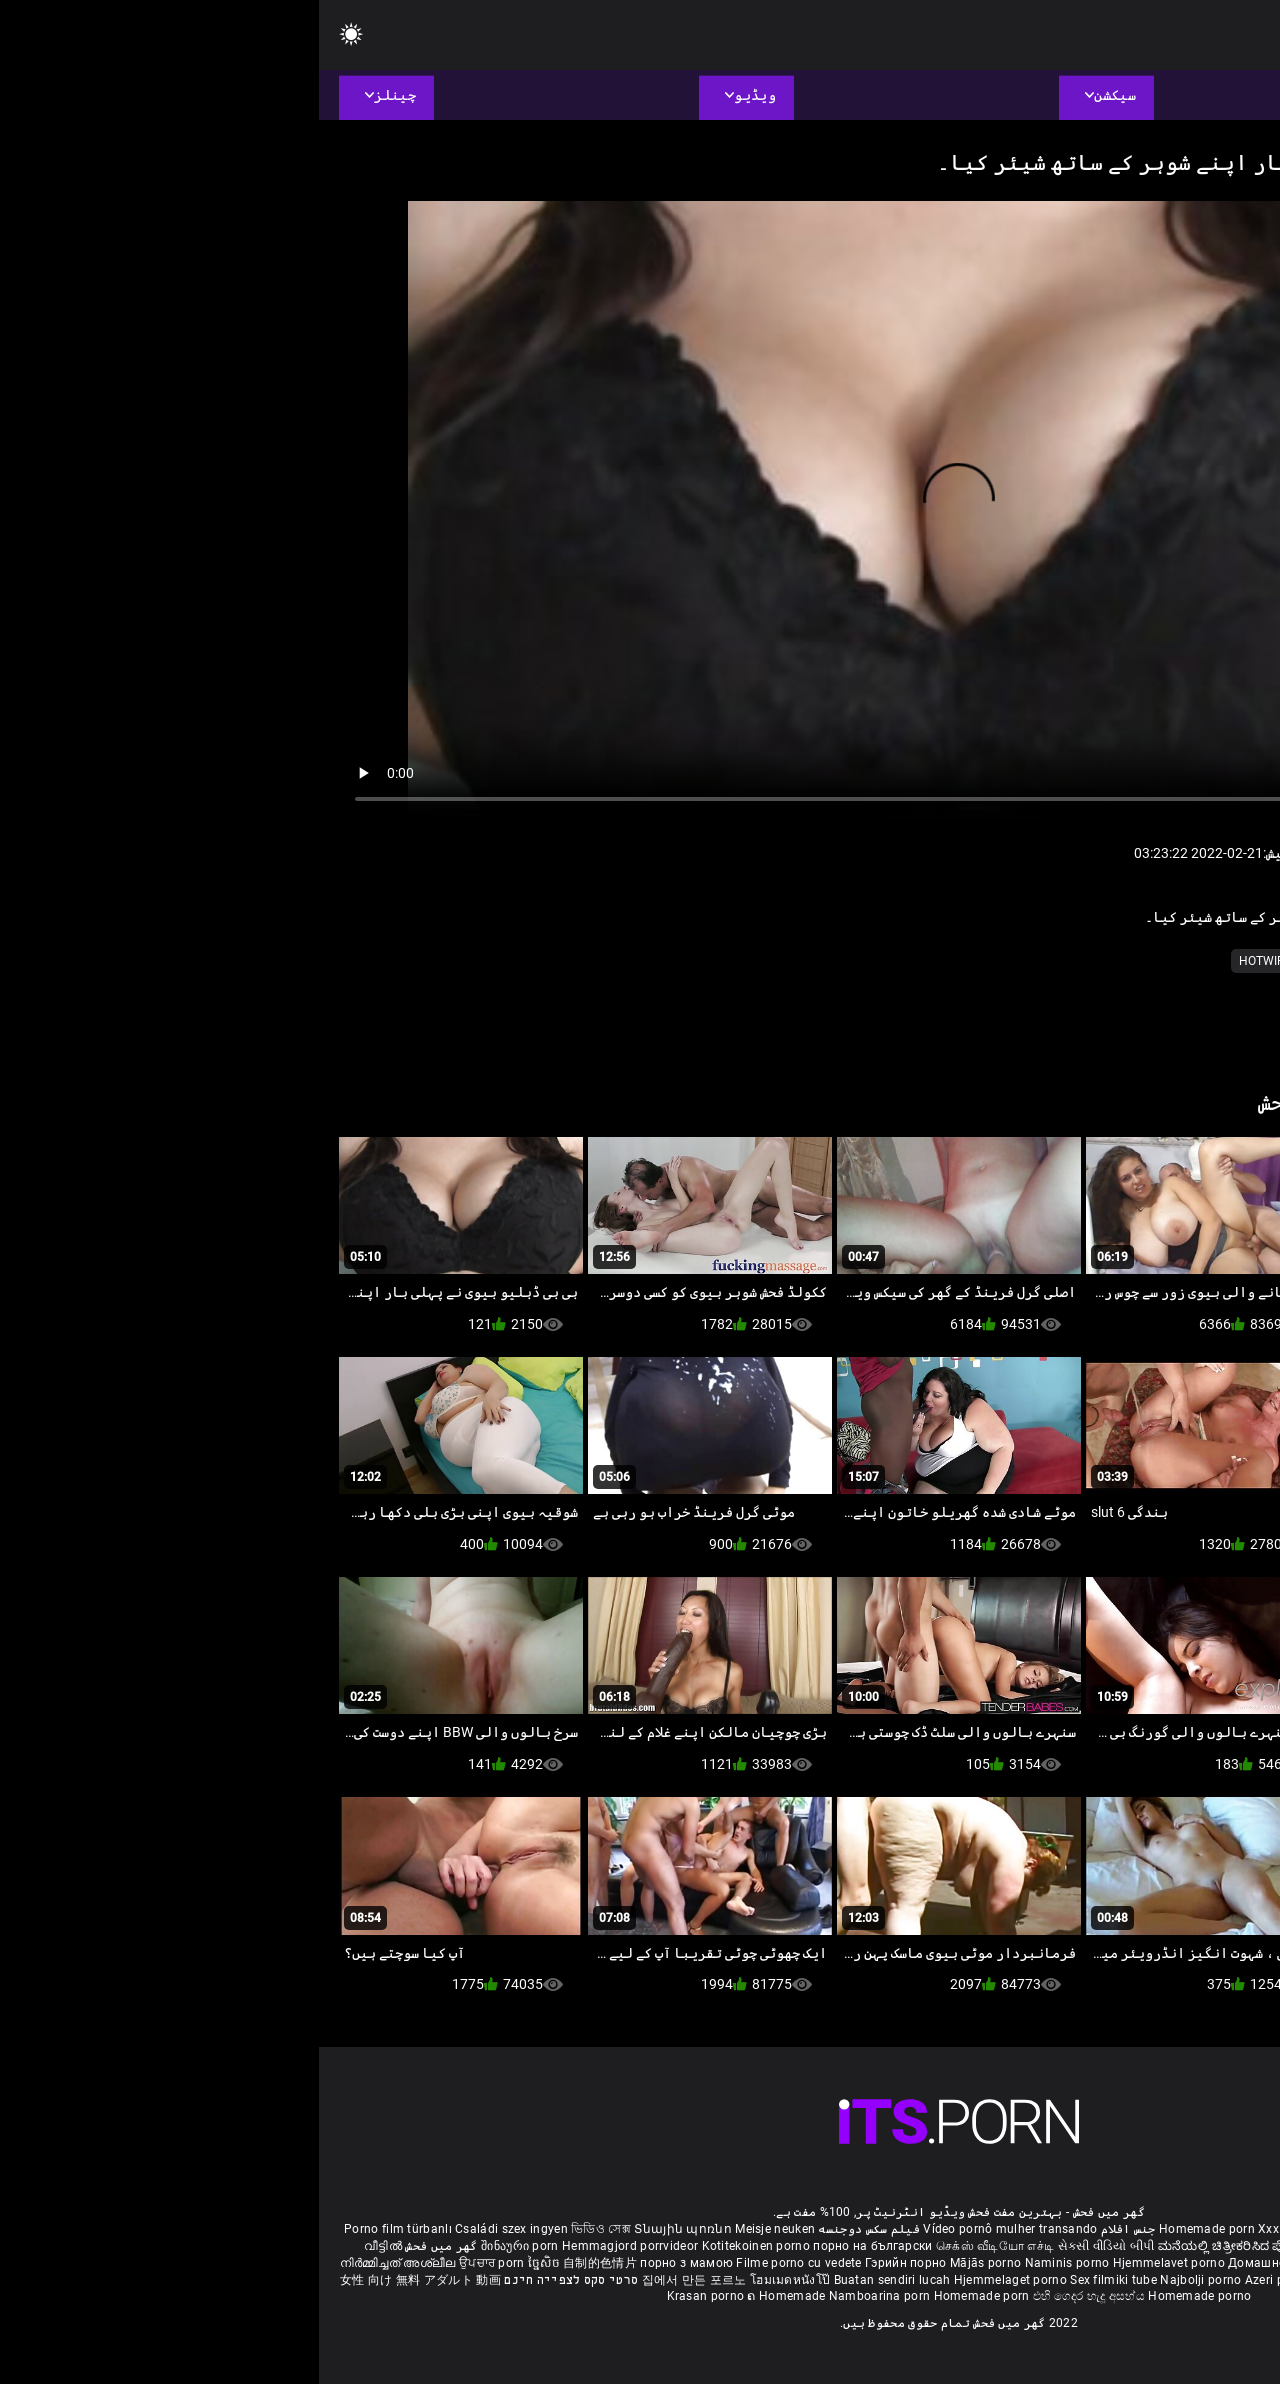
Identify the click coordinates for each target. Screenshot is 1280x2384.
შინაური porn (202, 2246)
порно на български (553, 2246)
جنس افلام (809, 2229)
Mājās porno (668, 2263)
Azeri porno (960, 2280)
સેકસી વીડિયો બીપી (787, 2246)
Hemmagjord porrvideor (313, 2246)
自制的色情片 (282, 2263)
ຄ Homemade (468, 2296)
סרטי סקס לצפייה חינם (252, 2280)
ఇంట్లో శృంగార (1138, 2246)
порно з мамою (367, 2263)
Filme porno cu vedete (479, 2263)
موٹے (1163, 961)
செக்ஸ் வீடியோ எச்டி (676, 2246)
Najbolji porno (881, 2280)
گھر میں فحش (121, 2246)
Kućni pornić (1047, 2263)
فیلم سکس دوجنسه (550, 2229)
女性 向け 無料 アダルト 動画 (101, 2280)
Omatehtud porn (1127, 2280)
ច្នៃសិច (226, 2263)
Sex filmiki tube (794, 2280)
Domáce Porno (1129, 2263)
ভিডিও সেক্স (282, 2229)
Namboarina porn (562, 2296)
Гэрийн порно (588, 2263)
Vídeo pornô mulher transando (691, 2229)
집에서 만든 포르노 (377, 2280)
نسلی (1116, 961)
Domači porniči (1216, 2263)
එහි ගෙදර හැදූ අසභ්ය (772, 2296)
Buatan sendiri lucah (575, 2280)
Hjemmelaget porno (693, 2280)
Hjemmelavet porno (851, 2263)
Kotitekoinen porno (439, 2246)
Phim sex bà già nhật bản (1103, 2229)
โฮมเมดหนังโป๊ (473, 2280)
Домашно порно (959, 2263)
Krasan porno (388, 2296)
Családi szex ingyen (192, 2229)
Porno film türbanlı (79, 2229)
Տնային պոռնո (365, 2229)
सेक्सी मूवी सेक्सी (1061, 2246)
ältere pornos (1217, 2229)
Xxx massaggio (983, 2229)
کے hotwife (954, 961)
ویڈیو (1065, 961)
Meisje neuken (456, 2229)
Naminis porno (750, 2263)
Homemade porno (880, 2296)
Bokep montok (1036, 2280)
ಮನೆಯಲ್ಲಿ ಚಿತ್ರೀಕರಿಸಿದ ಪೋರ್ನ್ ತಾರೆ (931, 2246)
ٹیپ (1018, 961)
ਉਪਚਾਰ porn (174, 2263)
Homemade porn (889, 2229)
